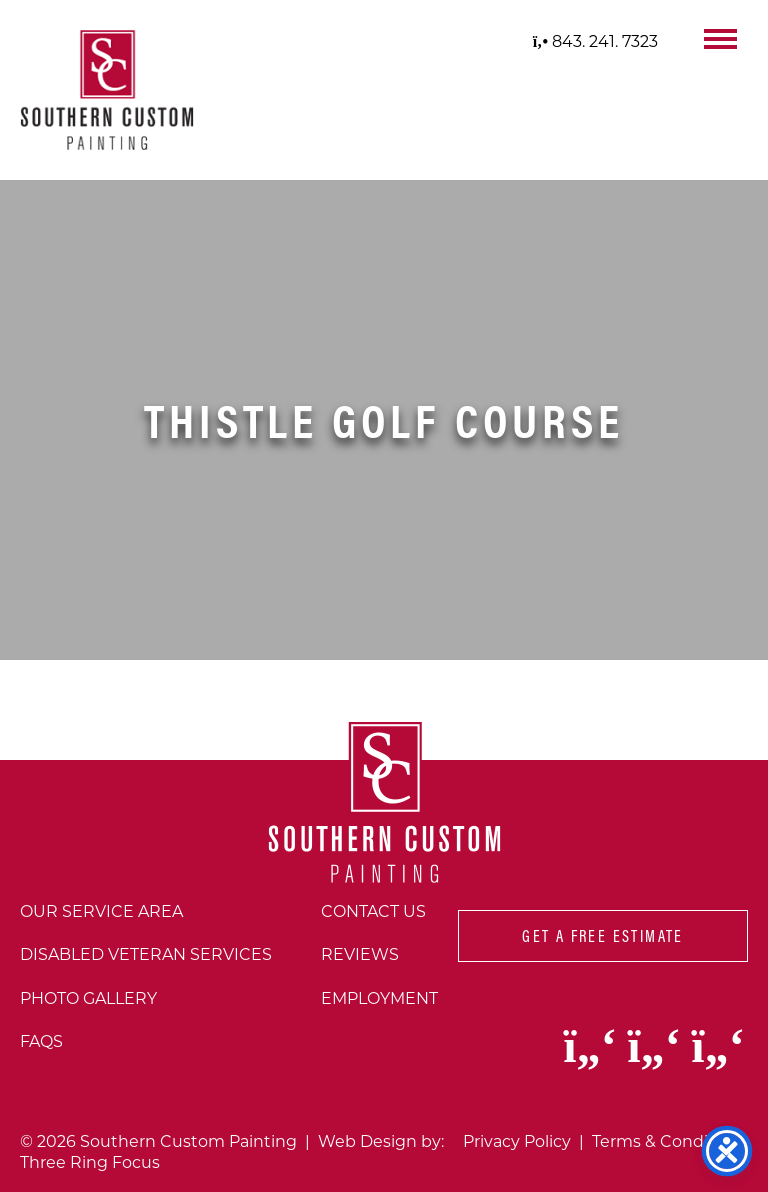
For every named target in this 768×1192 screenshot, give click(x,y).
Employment (379, 997)
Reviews (360, 953)
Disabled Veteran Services (146, 953)
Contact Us (373, 910)
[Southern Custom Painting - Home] (107, 90)
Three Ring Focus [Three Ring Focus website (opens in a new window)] (90, 1161)
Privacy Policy (517, 1140)
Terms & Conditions (670, 1140)
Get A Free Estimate (603, 936)
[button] (720, 37)
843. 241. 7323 (595, 40)
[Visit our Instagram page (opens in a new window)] (656, 1058)
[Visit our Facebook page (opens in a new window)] (592, 1058)
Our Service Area (101, 910)
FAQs (41, 1040)
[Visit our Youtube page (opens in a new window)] (718, 1058)
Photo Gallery (88, 997)
